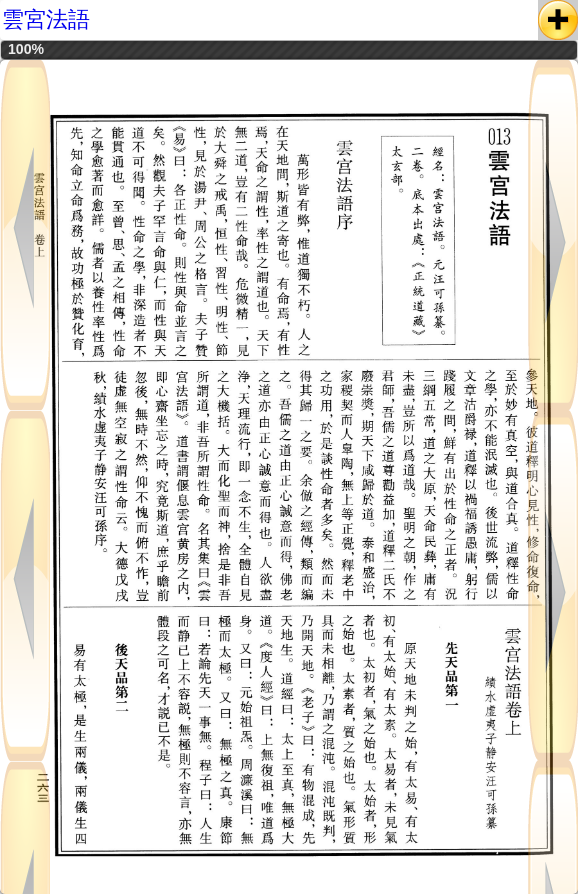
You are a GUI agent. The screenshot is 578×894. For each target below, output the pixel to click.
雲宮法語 (46, 19)
